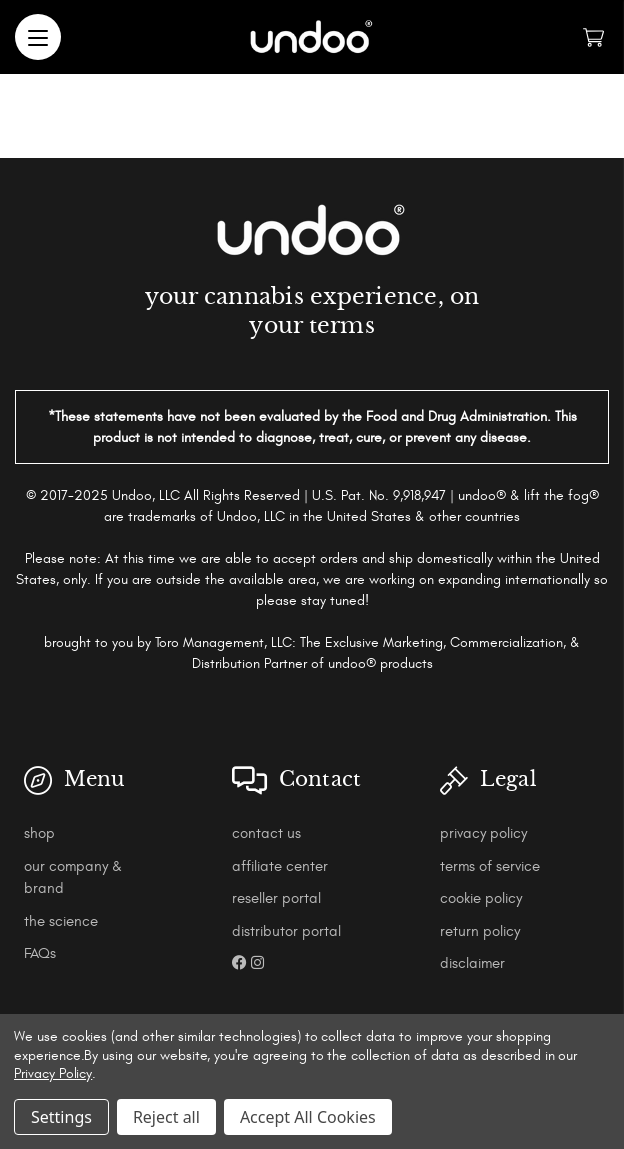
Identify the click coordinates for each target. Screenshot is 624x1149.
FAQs (40, 953)
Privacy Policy (53, 1073)
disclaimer (472, 963)
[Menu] (38, 37)
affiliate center (280, 866)
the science (61, 921)
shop (39, 833)
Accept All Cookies (308, 1117)
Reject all (166, 1117)
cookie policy (481, 898)
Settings (61, 1117)
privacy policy (483, 833)
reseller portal (276, 898)
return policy (480, 931)
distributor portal (286, 931)
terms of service (490, 866)
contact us (266, 833)
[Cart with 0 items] (593, 37)
